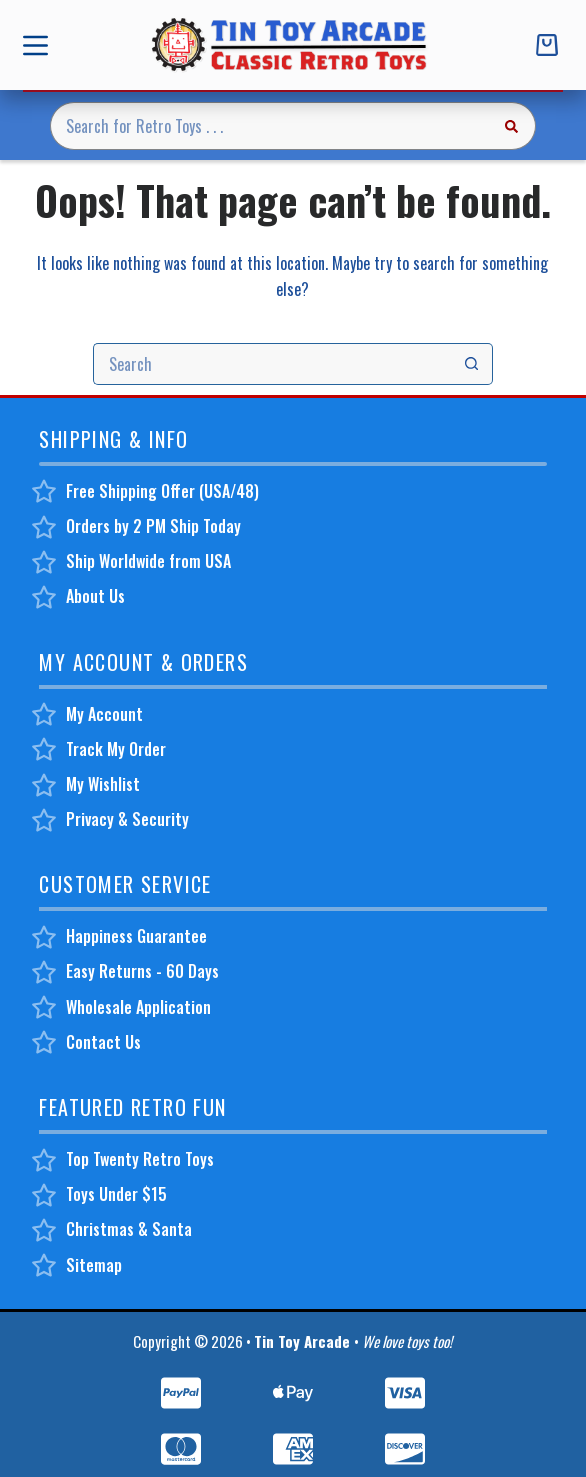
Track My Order (116, 749)
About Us (95, 596)
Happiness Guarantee (136, 936)
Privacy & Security (127, 819)
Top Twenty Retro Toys (140, 1159)
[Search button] (512, 126)
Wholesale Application (138, 1007)
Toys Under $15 (116, 1194)
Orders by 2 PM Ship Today (153, 526)
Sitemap (94, 1265)
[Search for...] (268, 126)
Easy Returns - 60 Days (142, 971)
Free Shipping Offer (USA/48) (162, 491)
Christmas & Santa (129, 1229)
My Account (104, 714)
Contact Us (103, 1042)
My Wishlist (103, 784)
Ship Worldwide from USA (148, 561)
